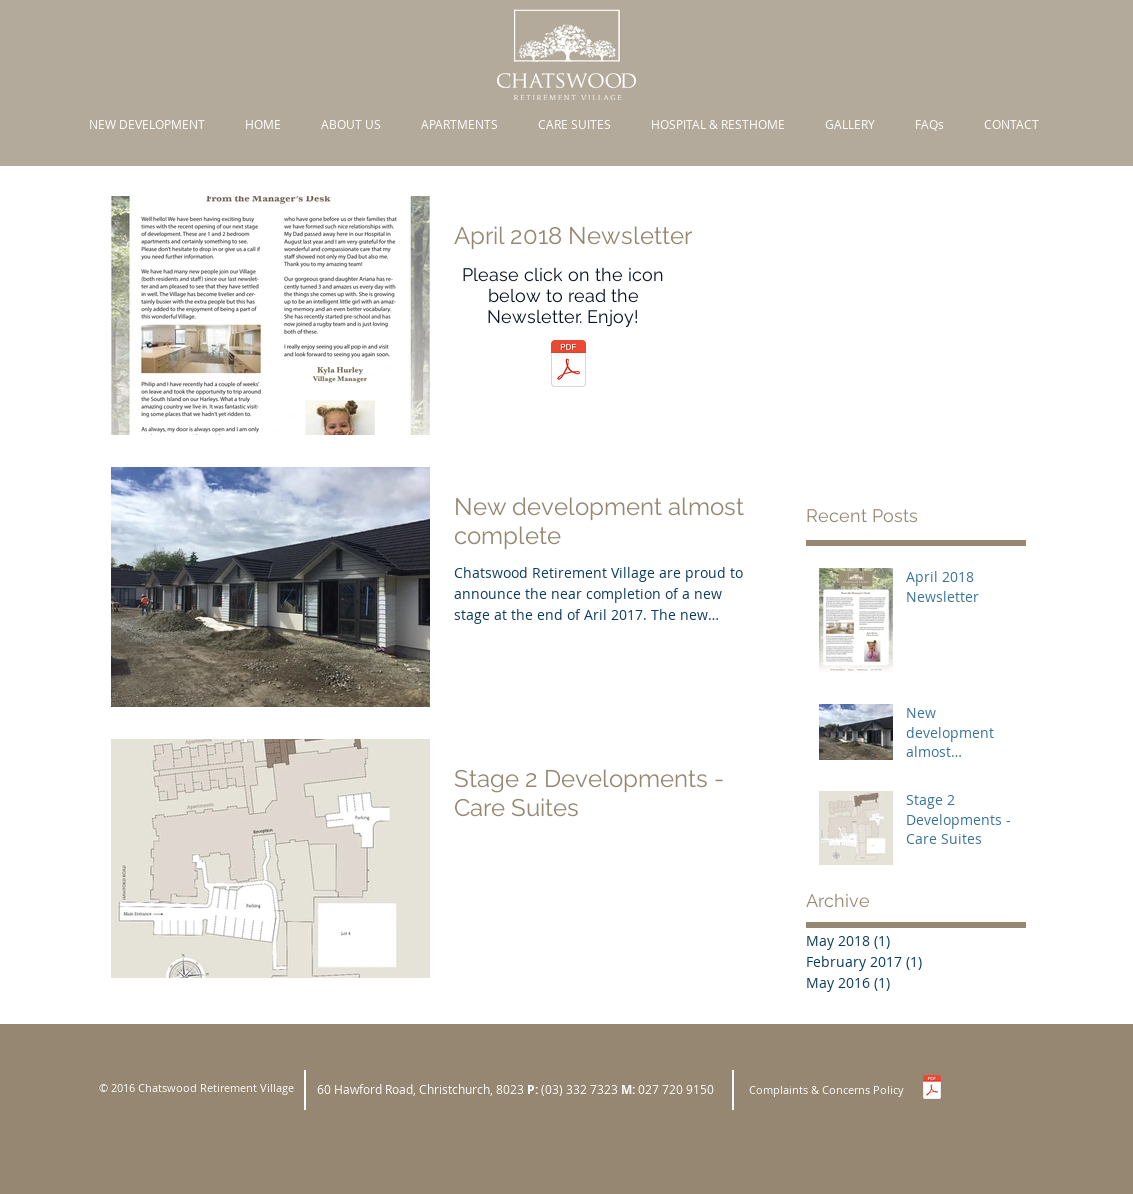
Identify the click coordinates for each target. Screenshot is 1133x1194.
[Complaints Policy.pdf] (932, 1089)
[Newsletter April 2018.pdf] (568, 366)
